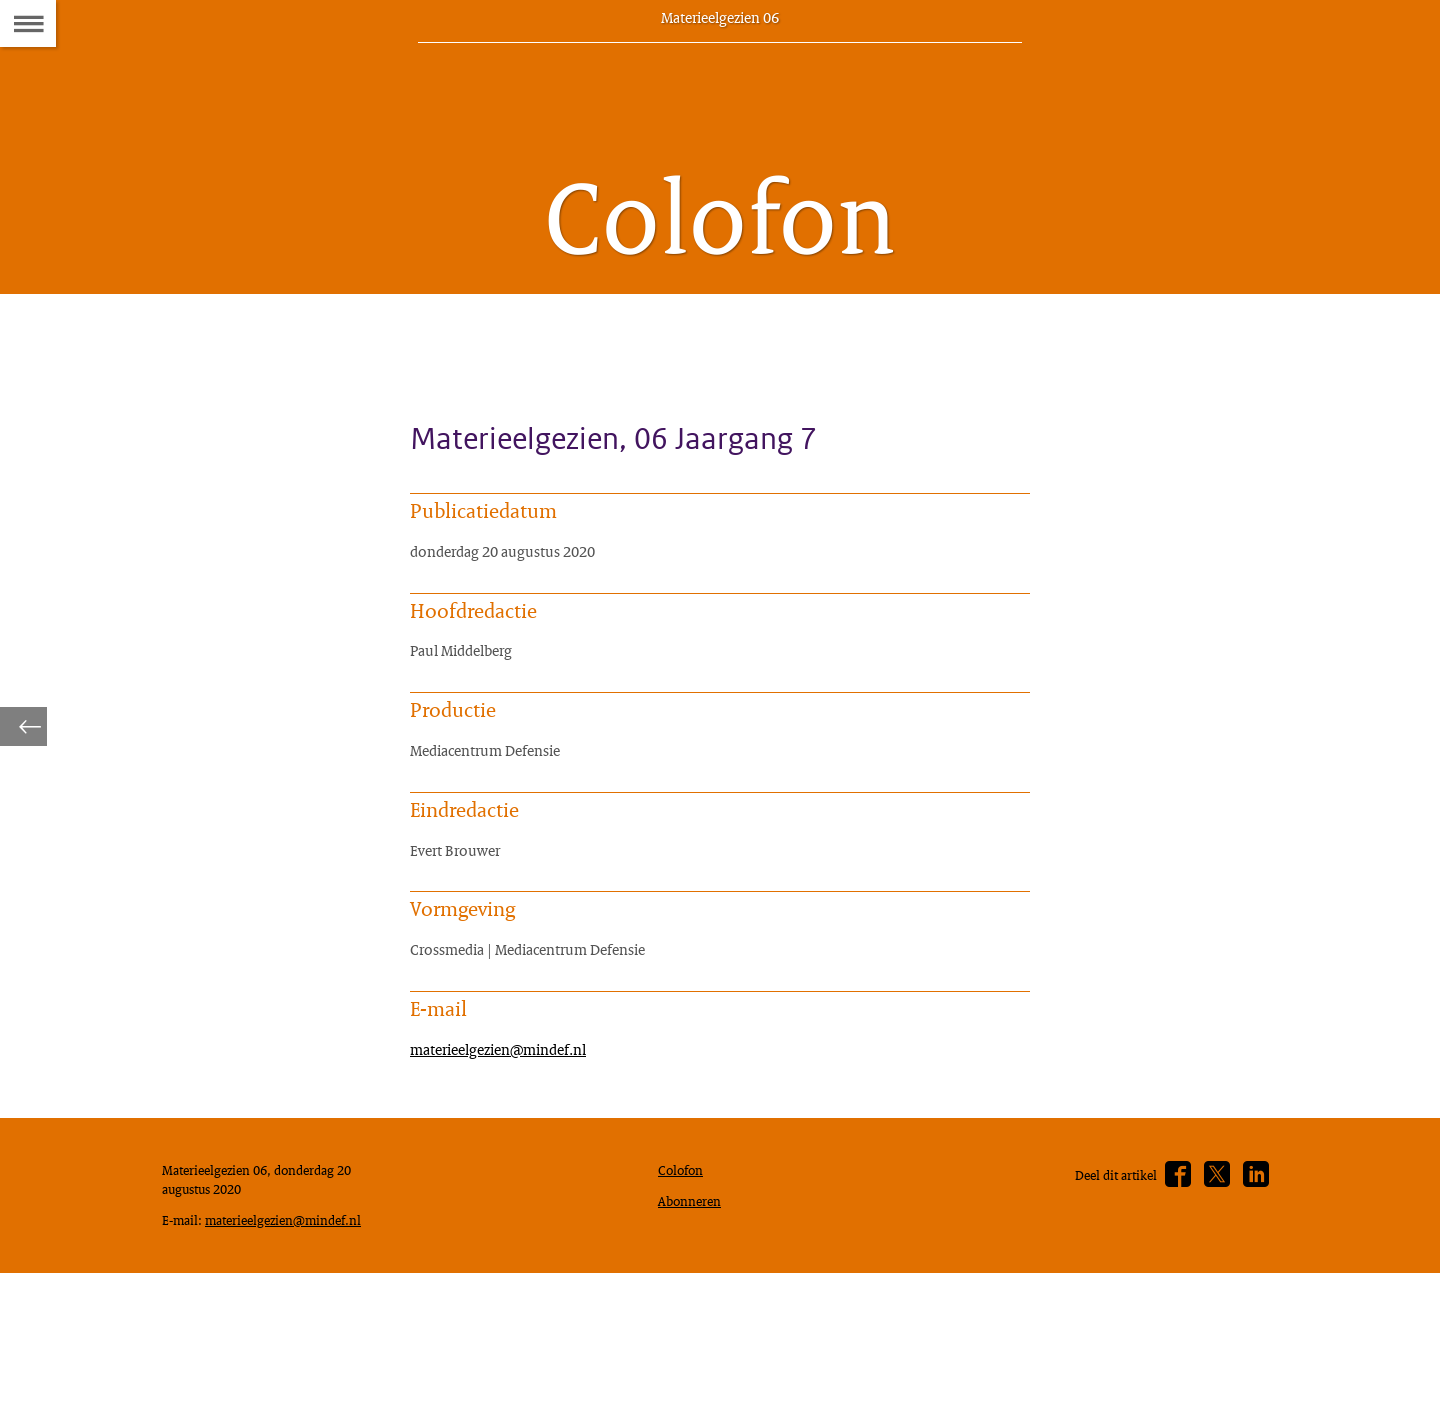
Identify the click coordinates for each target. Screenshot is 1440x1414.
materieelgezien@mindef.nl (511, 1142)
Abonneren (694, 1313)
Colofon (685, 1278)
